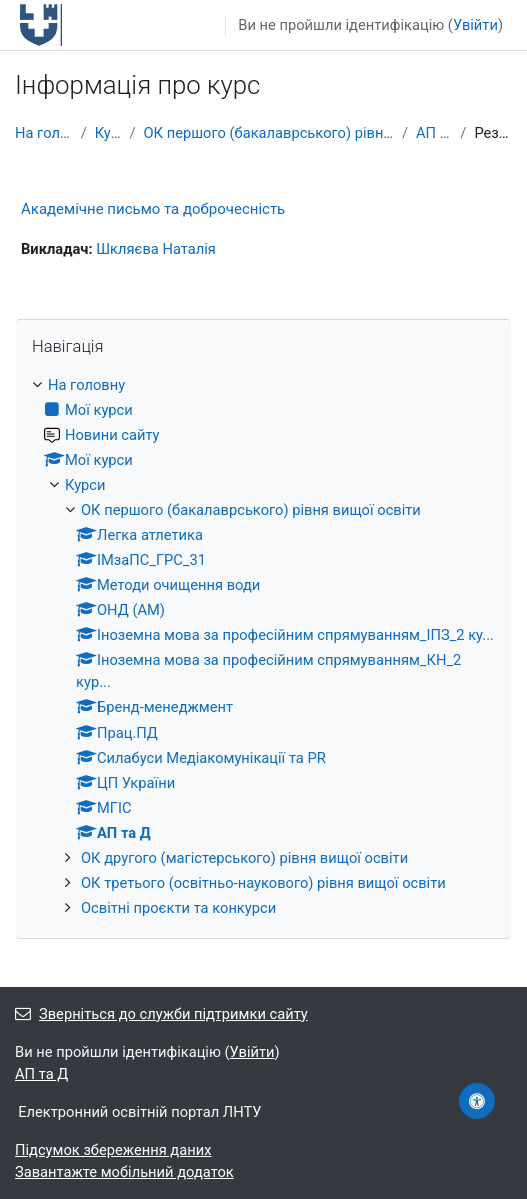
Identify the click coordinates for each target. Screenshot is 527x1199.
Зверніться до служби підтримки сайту (161, 1014)
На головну (44, 133)
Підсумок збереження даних (113, 1150)
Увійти (475, 25)
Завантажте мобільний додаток (124, 1172)
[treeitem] (263, 646)
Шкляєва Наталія (156, 249)
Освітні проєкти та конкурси (178, 908)
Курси (108, 133)
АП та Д (434, 133)
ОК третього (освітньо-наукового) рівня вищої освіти (263, 883)
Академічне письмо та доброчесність (153, 209)
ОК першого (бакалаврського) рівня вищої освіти (268, 133)
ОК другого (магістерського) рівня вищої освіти (244, 858)
